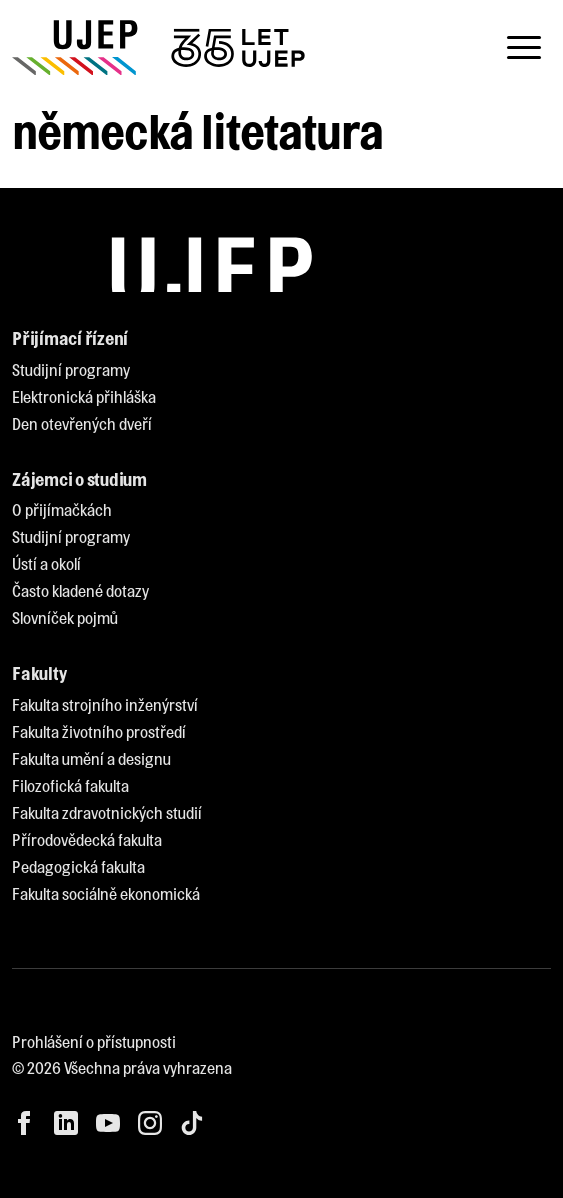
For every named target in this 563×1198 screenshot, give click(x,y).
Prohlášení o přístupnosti (94, 1041)
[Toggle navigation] (524, 48)
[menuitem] (71, 370)
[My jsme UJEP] (162, 47)
